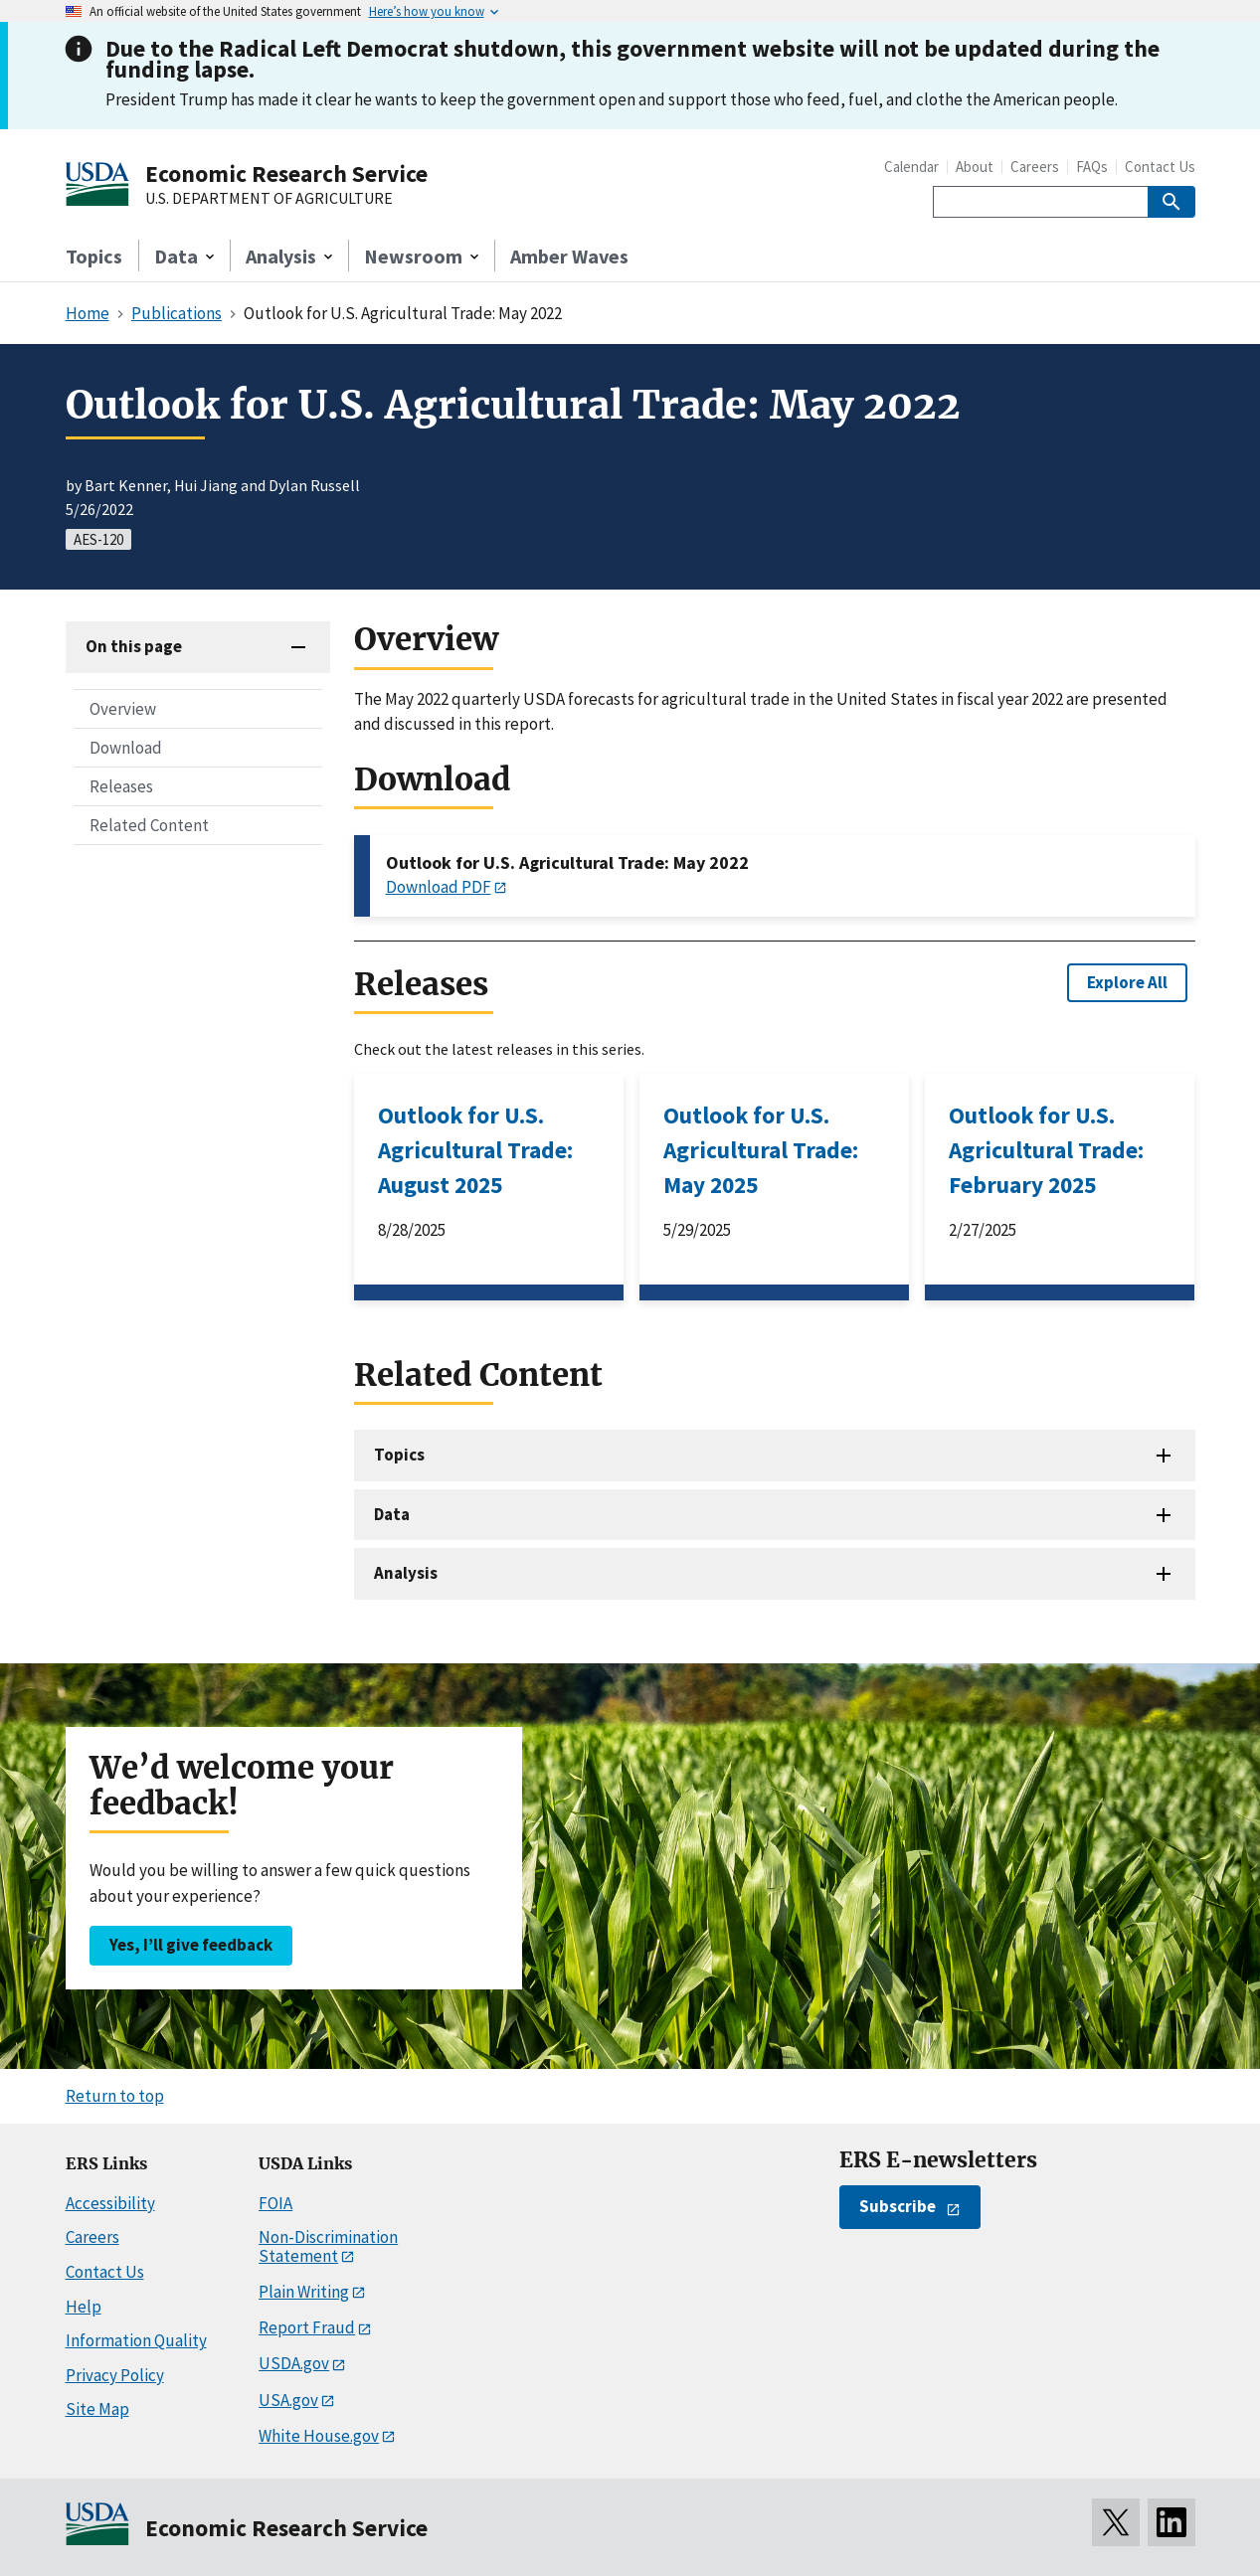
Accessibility (110, 2203)
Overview (123, 709)
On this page (134, 646)
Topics (94, 256)
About (974, 166)
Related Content (149, 825)
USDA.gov (294, 2363)
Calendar (911, 166)
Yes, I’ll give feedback (190, 1945)
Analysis (406, 1573)
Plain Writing (304, 2292)
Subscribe (897, 2206)
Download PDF (438, 887)
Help (83, 2307)
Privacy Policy (115, 2375)
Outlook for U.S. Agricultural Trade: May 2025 (760, 1150)
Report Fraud (307, 2327)
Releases (121, 786)
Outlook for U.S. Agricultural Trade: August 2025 (475, 1150)
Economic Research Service (286, 173)
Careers (1034, 166)
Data (392, 1514)
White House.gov (319, 2436)
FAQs (1092, 166)
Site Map (97, 2409)
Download (126, 748)
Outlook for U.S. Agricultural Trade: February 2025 (1046, 1150)
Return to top (115, 2096)
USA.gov (288, 2400)
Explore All (1127, 982)
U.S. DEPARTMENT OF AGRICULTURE (269, 199)
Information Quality (136, 2340)
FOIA (275, 2203)
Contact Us (1160, 166)
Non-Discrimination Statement (328, 2246)
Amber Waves (569, 256)
